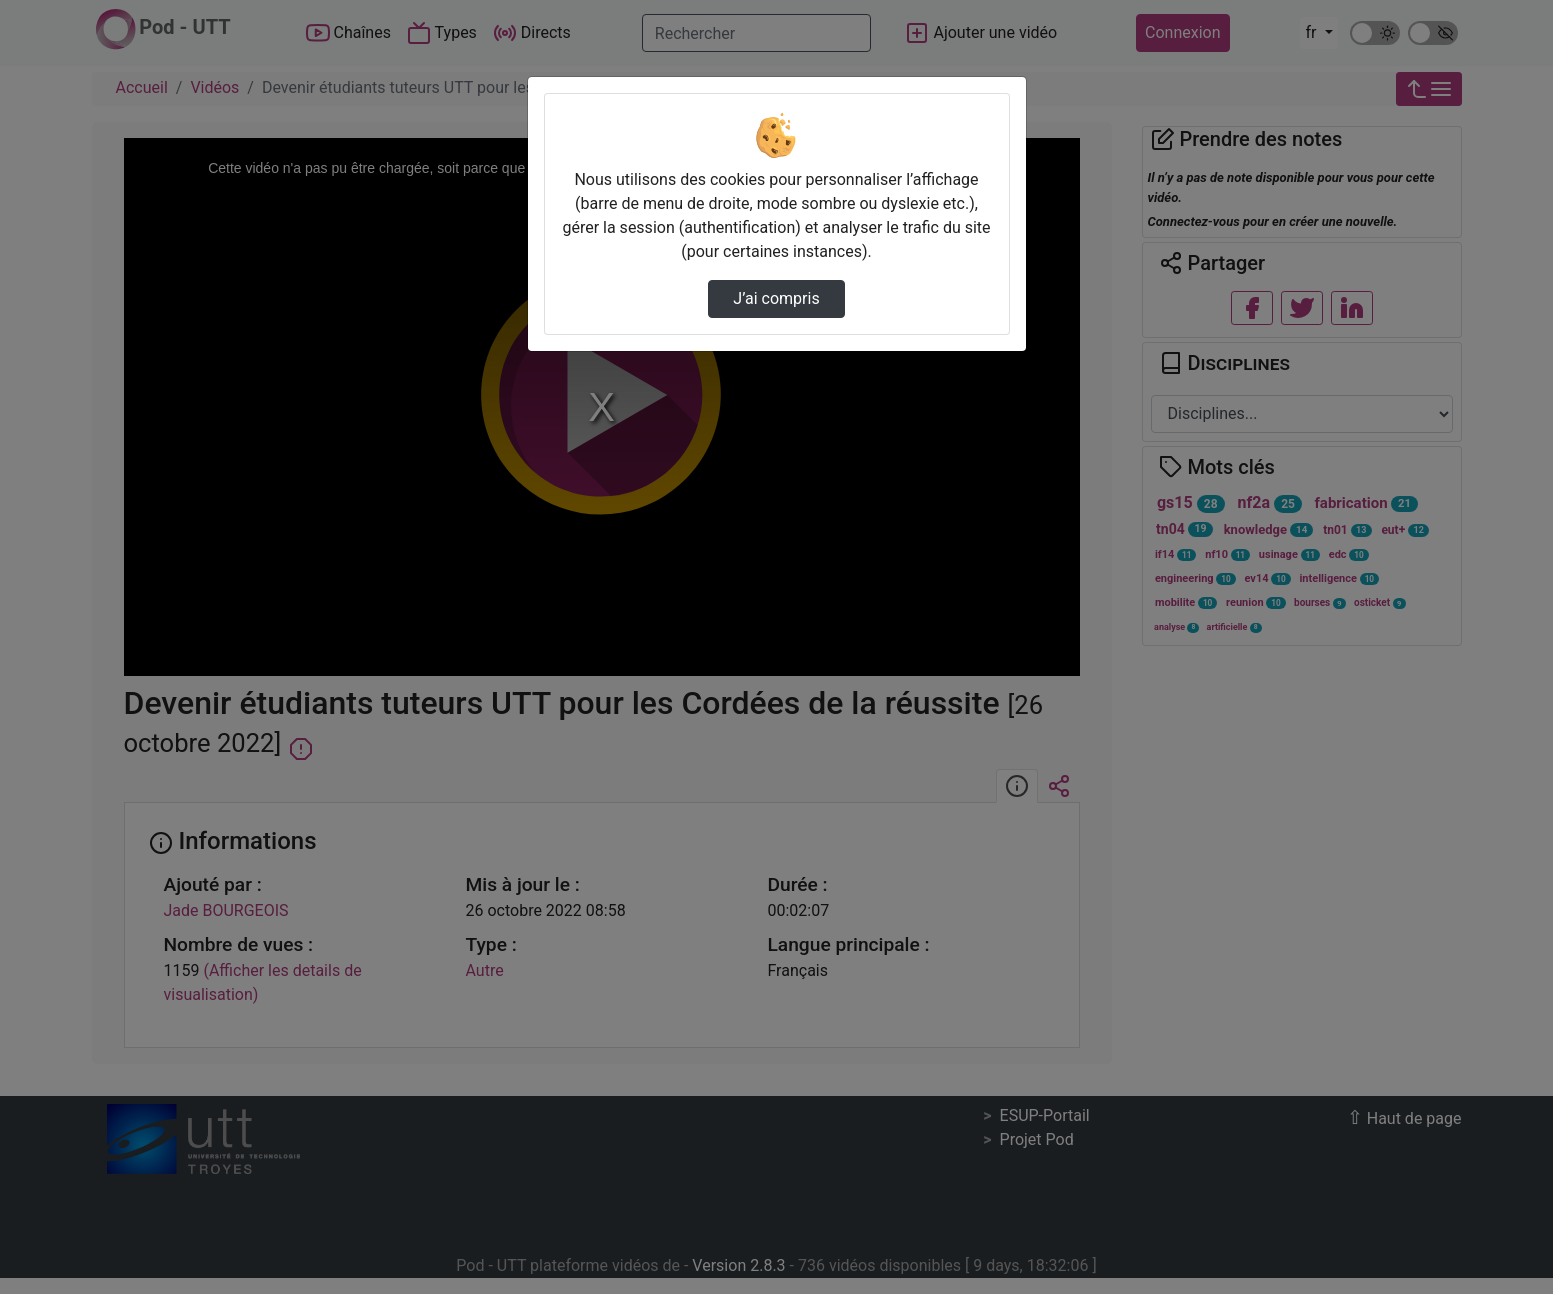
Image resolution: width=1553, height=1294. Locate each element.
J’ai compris (776, 298)
